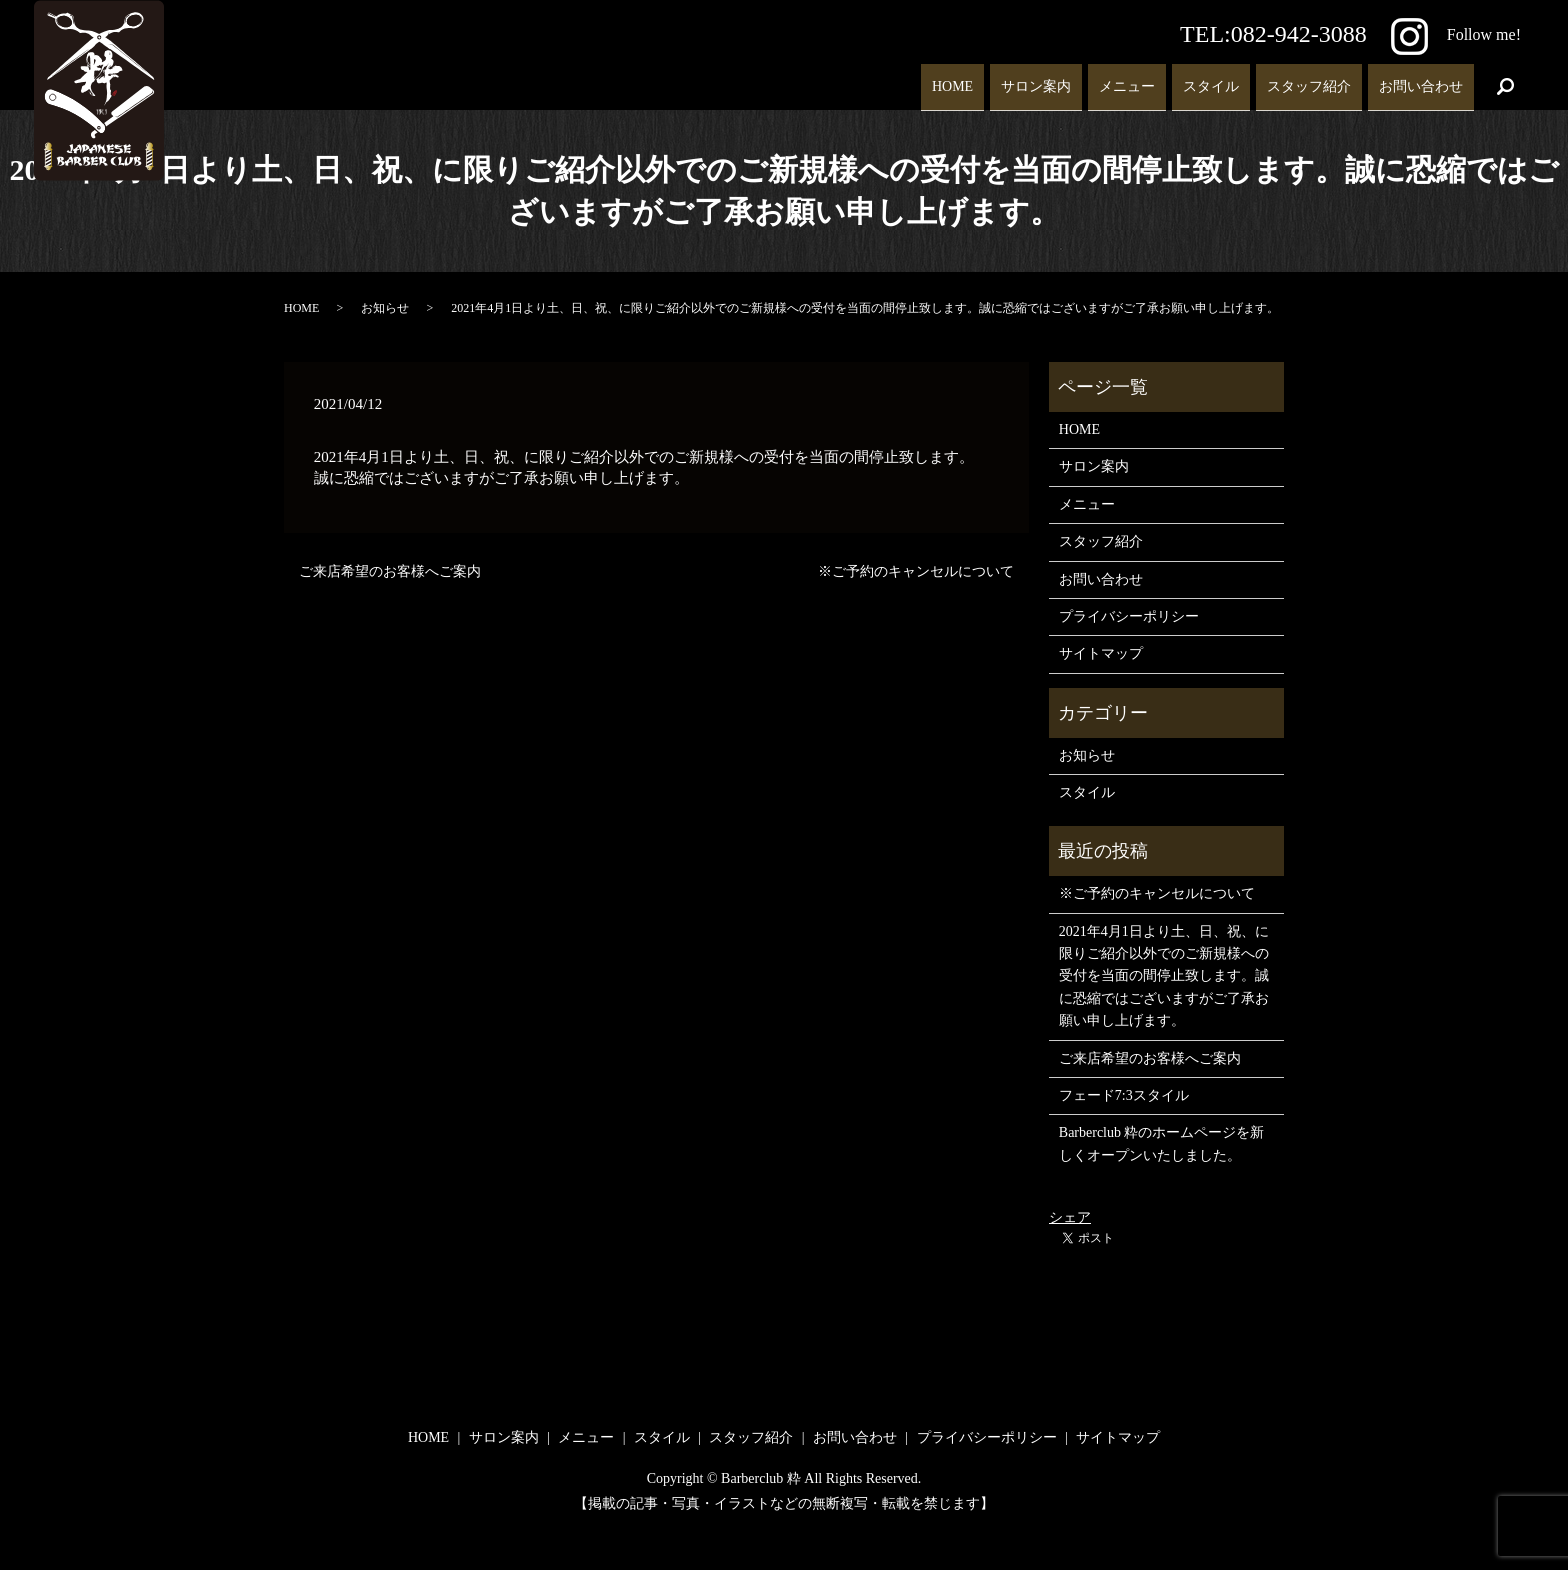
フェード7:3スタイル (1124, 1095)
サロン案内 (1036, 78)
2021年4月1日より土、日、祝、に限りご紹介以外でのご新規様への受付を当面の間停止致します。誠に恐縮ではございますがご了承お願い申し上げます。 (1164, 976)
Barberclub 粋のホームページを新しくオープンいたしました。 (1162, 1143)
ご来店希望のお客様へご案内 (390, 571)
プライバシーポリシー (1129, 616)
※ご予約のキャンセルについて (916, 571)
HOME (952, 78)
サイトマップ (1101, 653)
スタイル (1211, 78)
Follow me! (1456, 34)
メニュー (1127, 78)
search (1506, 80)
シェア (1070, 1217)
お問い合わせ (1421, 78)
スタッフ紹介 (1309, 78)
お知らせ (385, 308)
